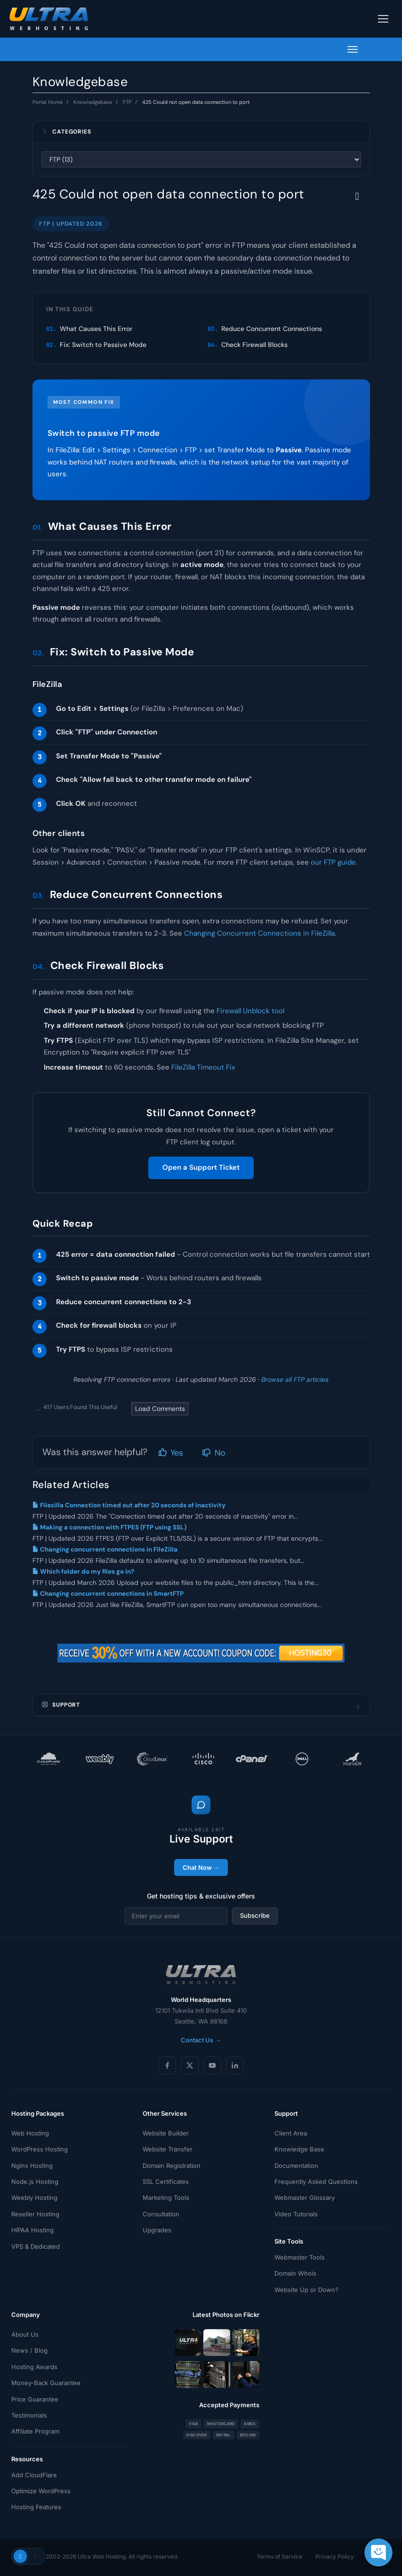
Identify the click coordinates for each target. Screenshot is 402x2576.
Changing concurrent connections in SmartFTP (108, 1594)
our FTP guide (333, 862)
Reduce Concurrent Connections (271, 328)
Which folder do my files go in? (83, 1572)
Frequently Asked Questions (316, 2181)
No (213, 1452)
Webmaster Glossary (304, 2197)
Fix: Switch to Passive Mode (103, 344)
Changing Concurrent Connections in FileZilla (259, 933)
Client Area (290, 2133)
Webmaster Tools (299, 2257)
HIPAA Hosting (32, 2230)
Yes (171, 1452)
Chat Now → (201, 1867)
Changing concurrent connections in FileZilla (104, 1549)
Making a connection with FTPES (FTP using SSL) (109, 1527)
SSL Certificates (166, 2181)
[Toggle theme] (28, 2556)
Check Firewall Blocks (254, 344)
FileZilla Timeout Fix (203, 1067)
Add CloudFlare (34, 2475)
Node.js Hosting (34, 2181)
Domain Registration (172, 2165)
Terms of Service (279, 2556)
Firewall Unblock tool (250, 1011)
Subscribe (255, 1915)
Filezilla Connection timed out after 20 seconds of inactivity (128, 1505)
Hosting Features (36, 2507)
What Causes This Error (96, 328)
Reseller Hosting (35, 2214)
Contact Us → (201, 2040)
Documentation (296, 2165)
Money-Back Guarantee (45, 2383)
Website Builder (166, 2133)
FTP (127, 102)
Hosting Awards (34, 2367)
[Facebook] (167, 2065)
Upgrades (157, 2230)
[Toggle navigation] (383, 18)
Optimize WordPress (41, 2491)
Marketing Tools (166, 2197)
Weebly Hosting (34, 2197)
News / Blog (29, 2350)
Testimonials (29, 2415)
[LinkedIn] (235, 2065)
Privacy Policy (334, 2556)
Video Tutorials (296, 2214)
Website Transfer (168, 2149)
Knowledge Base (299, 2149)
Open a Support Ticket (201, 1167)
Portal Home (47, 102)
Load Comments (160, 1408)
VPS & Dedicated (35, 2246)
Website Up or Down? (306, 2289)
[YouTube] (212, 2065)
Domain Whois (295, 2273)
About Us (25, 2334)
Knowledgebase (92, 102)
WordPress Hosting (39, 2149)
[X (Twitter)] (190, 2065)
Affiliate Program (35, 2431)
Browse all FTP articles (295, 1379)
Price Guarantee (34, 2399)
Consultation (161, 2214)
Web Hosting (30, 2133)
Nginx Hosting (32, 2165)
